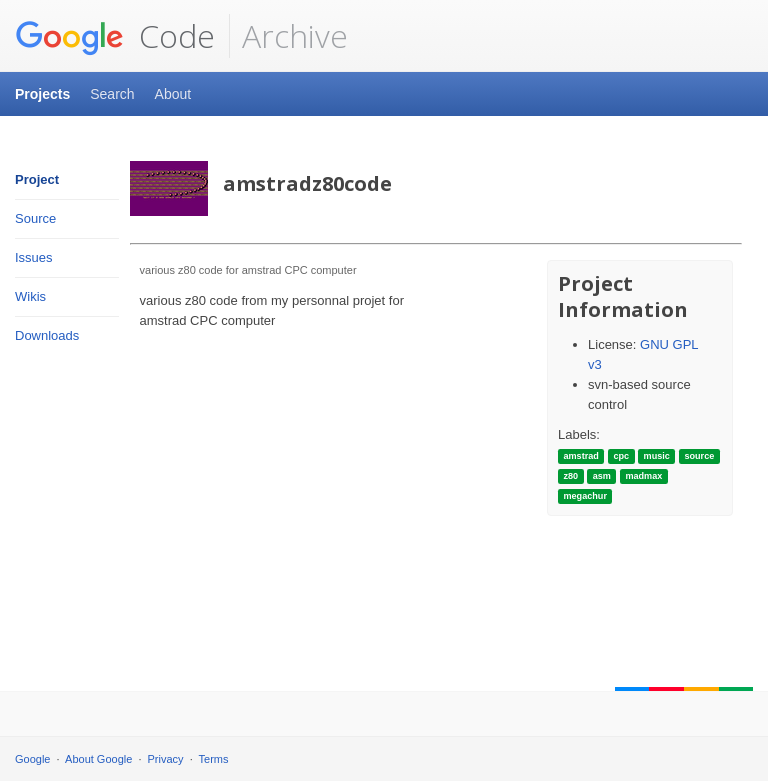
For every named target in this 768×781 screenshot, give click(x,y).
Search (112, 94)
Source (35, 218)
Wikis (30, 296)
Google (32, 759)
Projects (42, 94)
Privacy (166, 759)
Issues (34, 257)
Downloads (47, 335)
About (173, 94)
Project (37, 179)
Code (115, 36)
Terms (214, 759)
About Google (98, 759)
